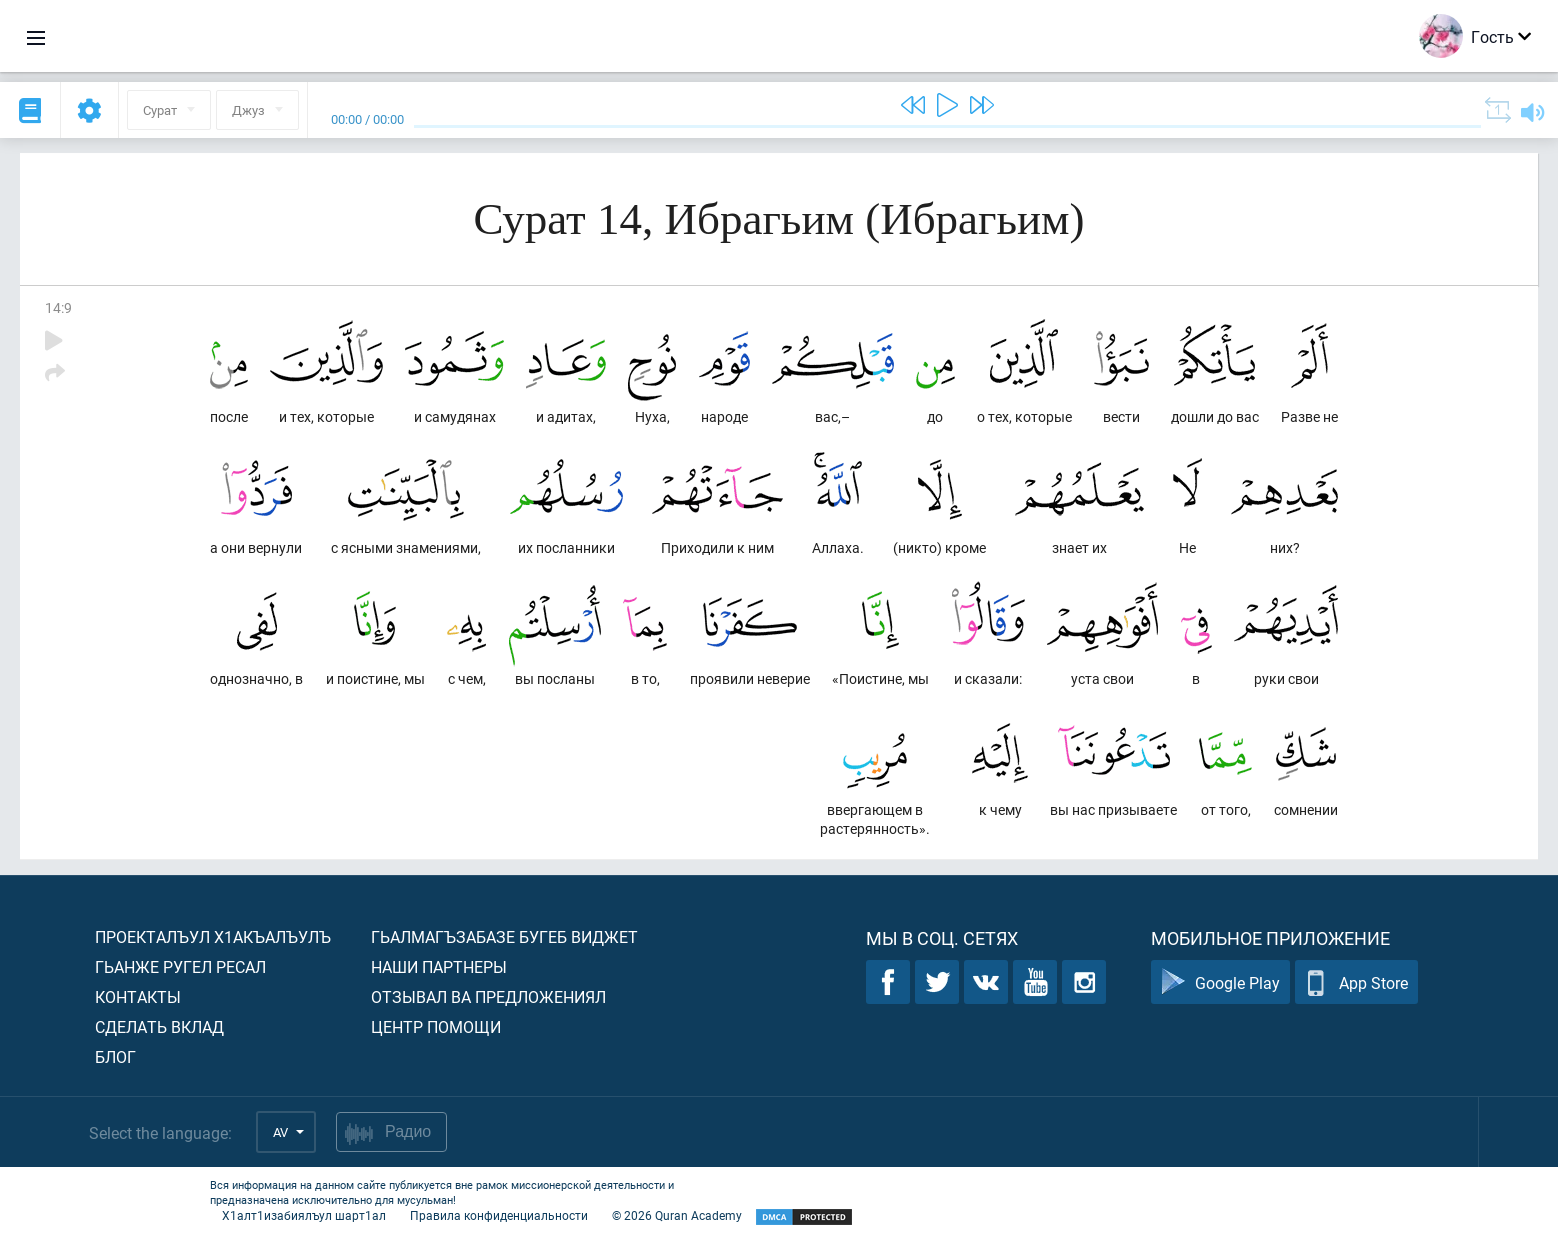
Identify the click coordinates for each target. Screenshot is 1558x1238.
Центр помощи (436, 1026)
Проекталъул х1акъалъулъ (213, 936)
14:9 (58, 307)
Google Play (1220, 982)
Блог (115, 1056)
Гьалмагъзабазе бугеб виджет (504, 936)
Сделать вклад (159, 1026)
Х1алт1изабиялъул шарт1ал (304, 1215)
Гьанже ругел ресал (180, 966)
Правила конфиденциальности (499, 1215)
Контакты (138, 996)
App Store (1356, 982)
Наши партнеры (439, 966)
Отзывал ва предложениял (488, 996)
